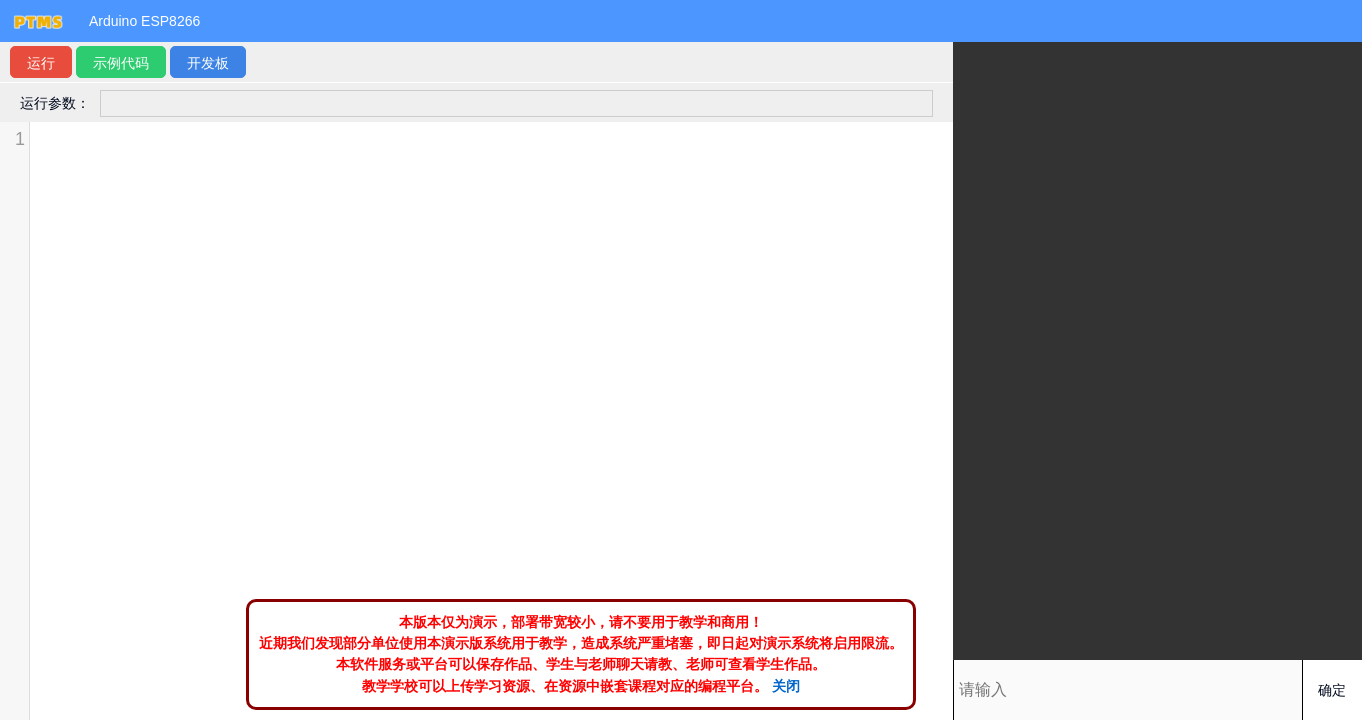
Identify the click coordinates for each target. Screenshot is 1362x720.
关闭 (786, 686)
